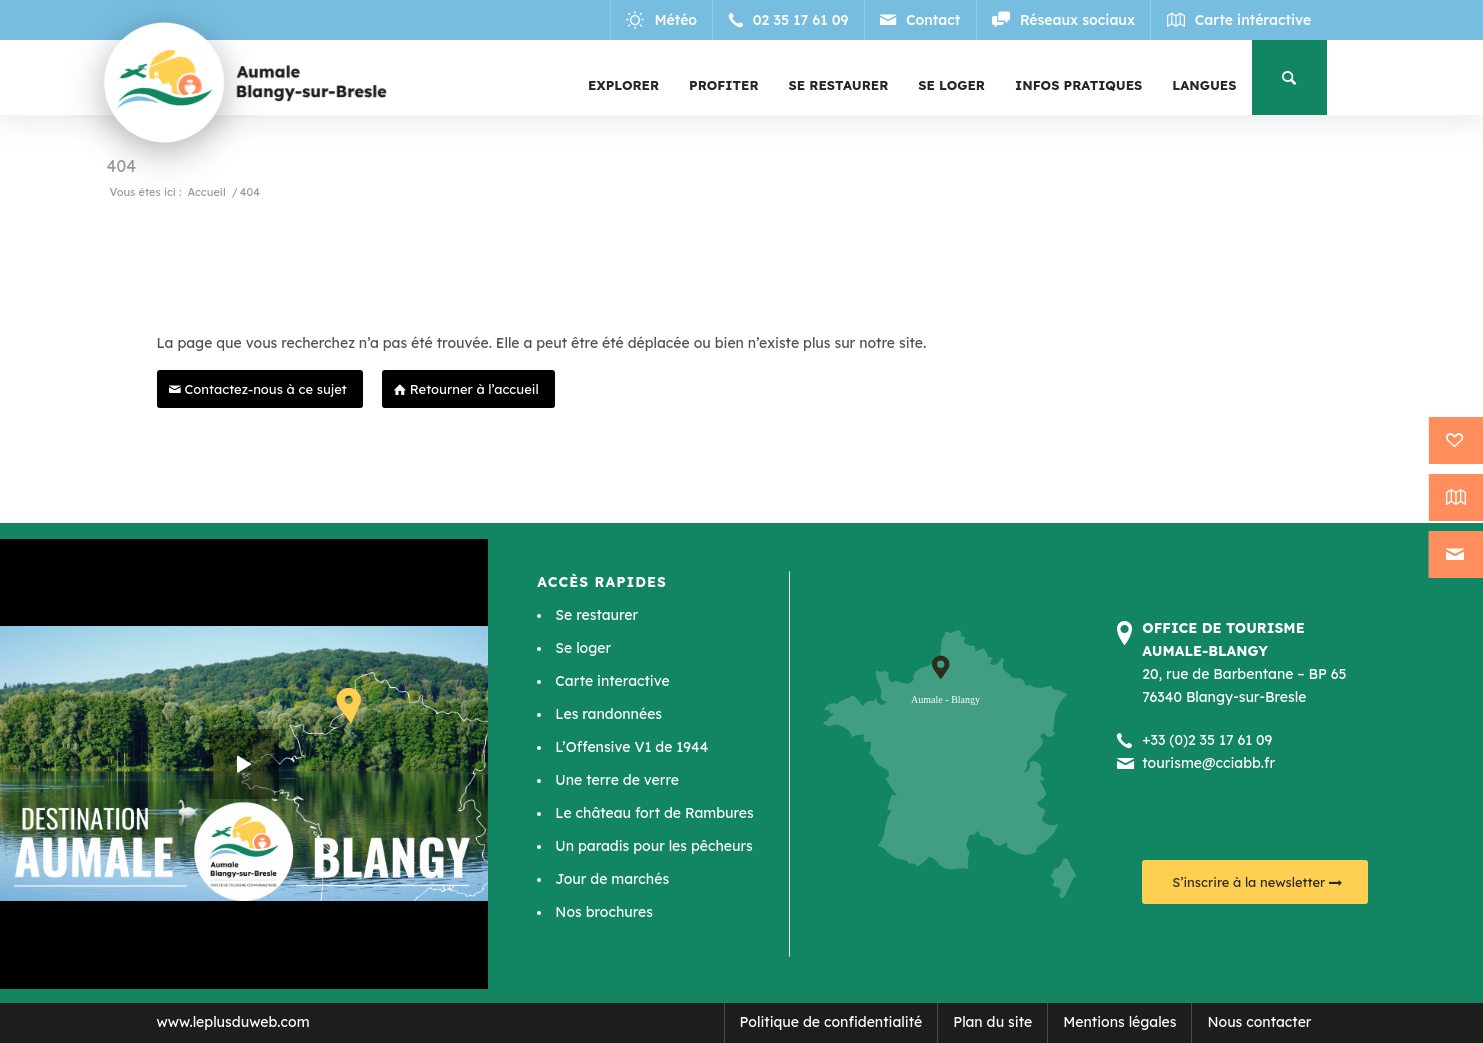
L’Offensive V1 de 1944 (631, 747)
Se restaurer (596, 615)
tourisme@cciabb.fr (1208, 763)
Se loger (583, 648)
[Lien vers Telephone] (790, 20)
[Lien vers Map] (1238, 20)
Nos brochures (604, 912)
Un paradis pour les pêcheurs (653, 846)
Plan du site (992, 1022)
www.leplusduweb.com (233, 1022)
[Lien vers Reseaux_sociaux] (1064, 20)
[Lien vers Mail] (921, 20)
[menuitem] (623, 85)
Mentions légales (1119, 1022)
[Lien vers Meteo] (664, 20)
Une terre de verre (617, 780)
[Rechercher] (1289, 77)
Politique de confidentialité (831, 1022)
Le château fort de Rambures (654, 813)
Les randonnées (608, 714)
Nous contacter (1259, 1022)
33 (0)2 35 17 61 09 (1212, 740)
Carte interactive (612, 681)
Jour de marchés (612, 879)
